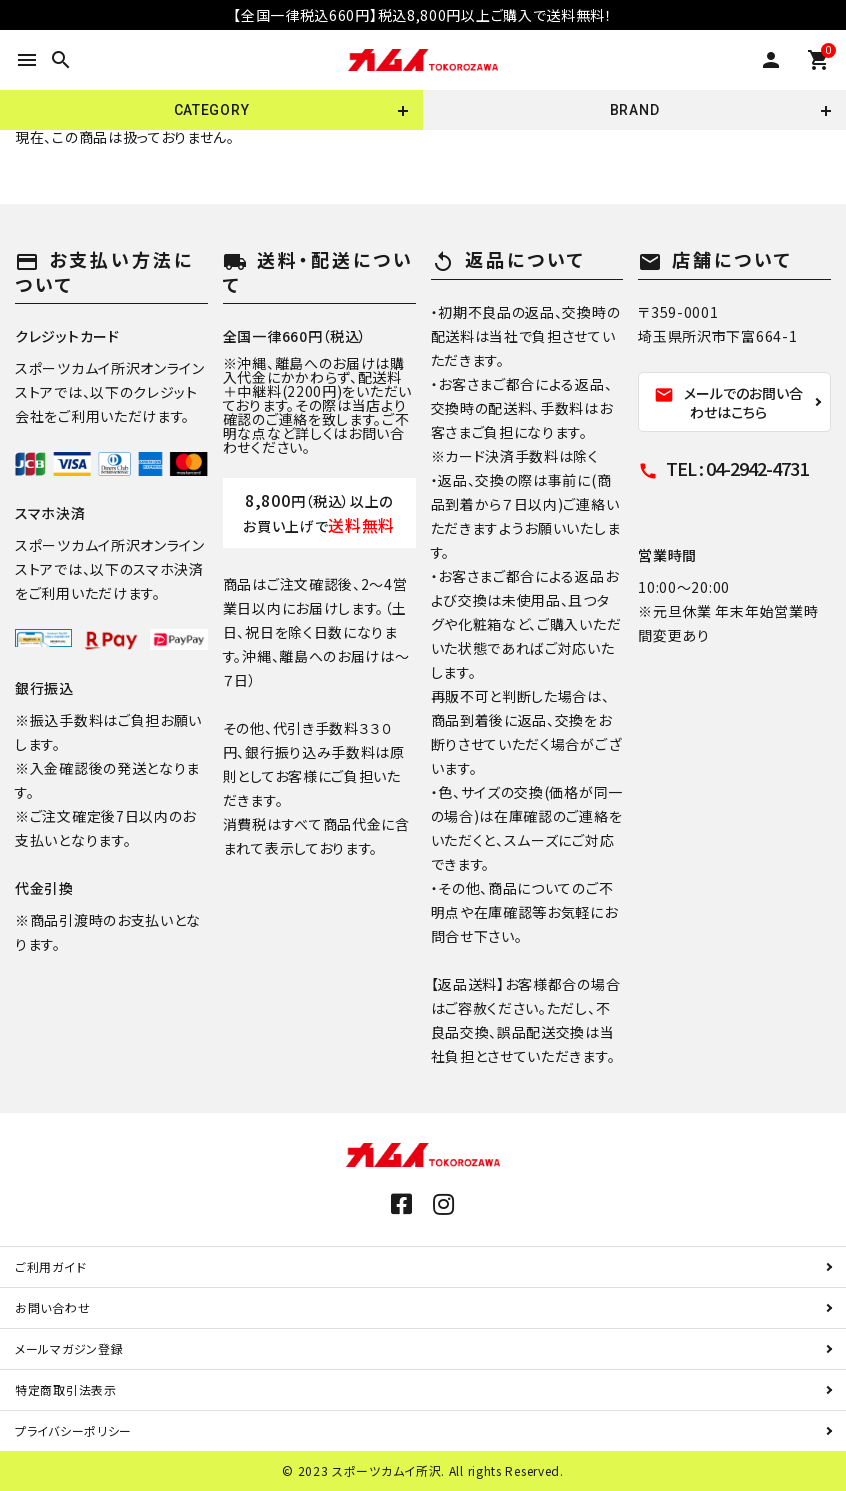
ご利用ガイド (50, 1266)
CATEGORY (212, 110)
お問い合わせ (52, 1307)
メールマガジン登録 (69, 1348)
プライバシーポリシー (73, 1430)
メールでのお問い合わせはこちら (728, 402)
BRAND (635, 110)
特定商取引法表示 (66, 1389)
